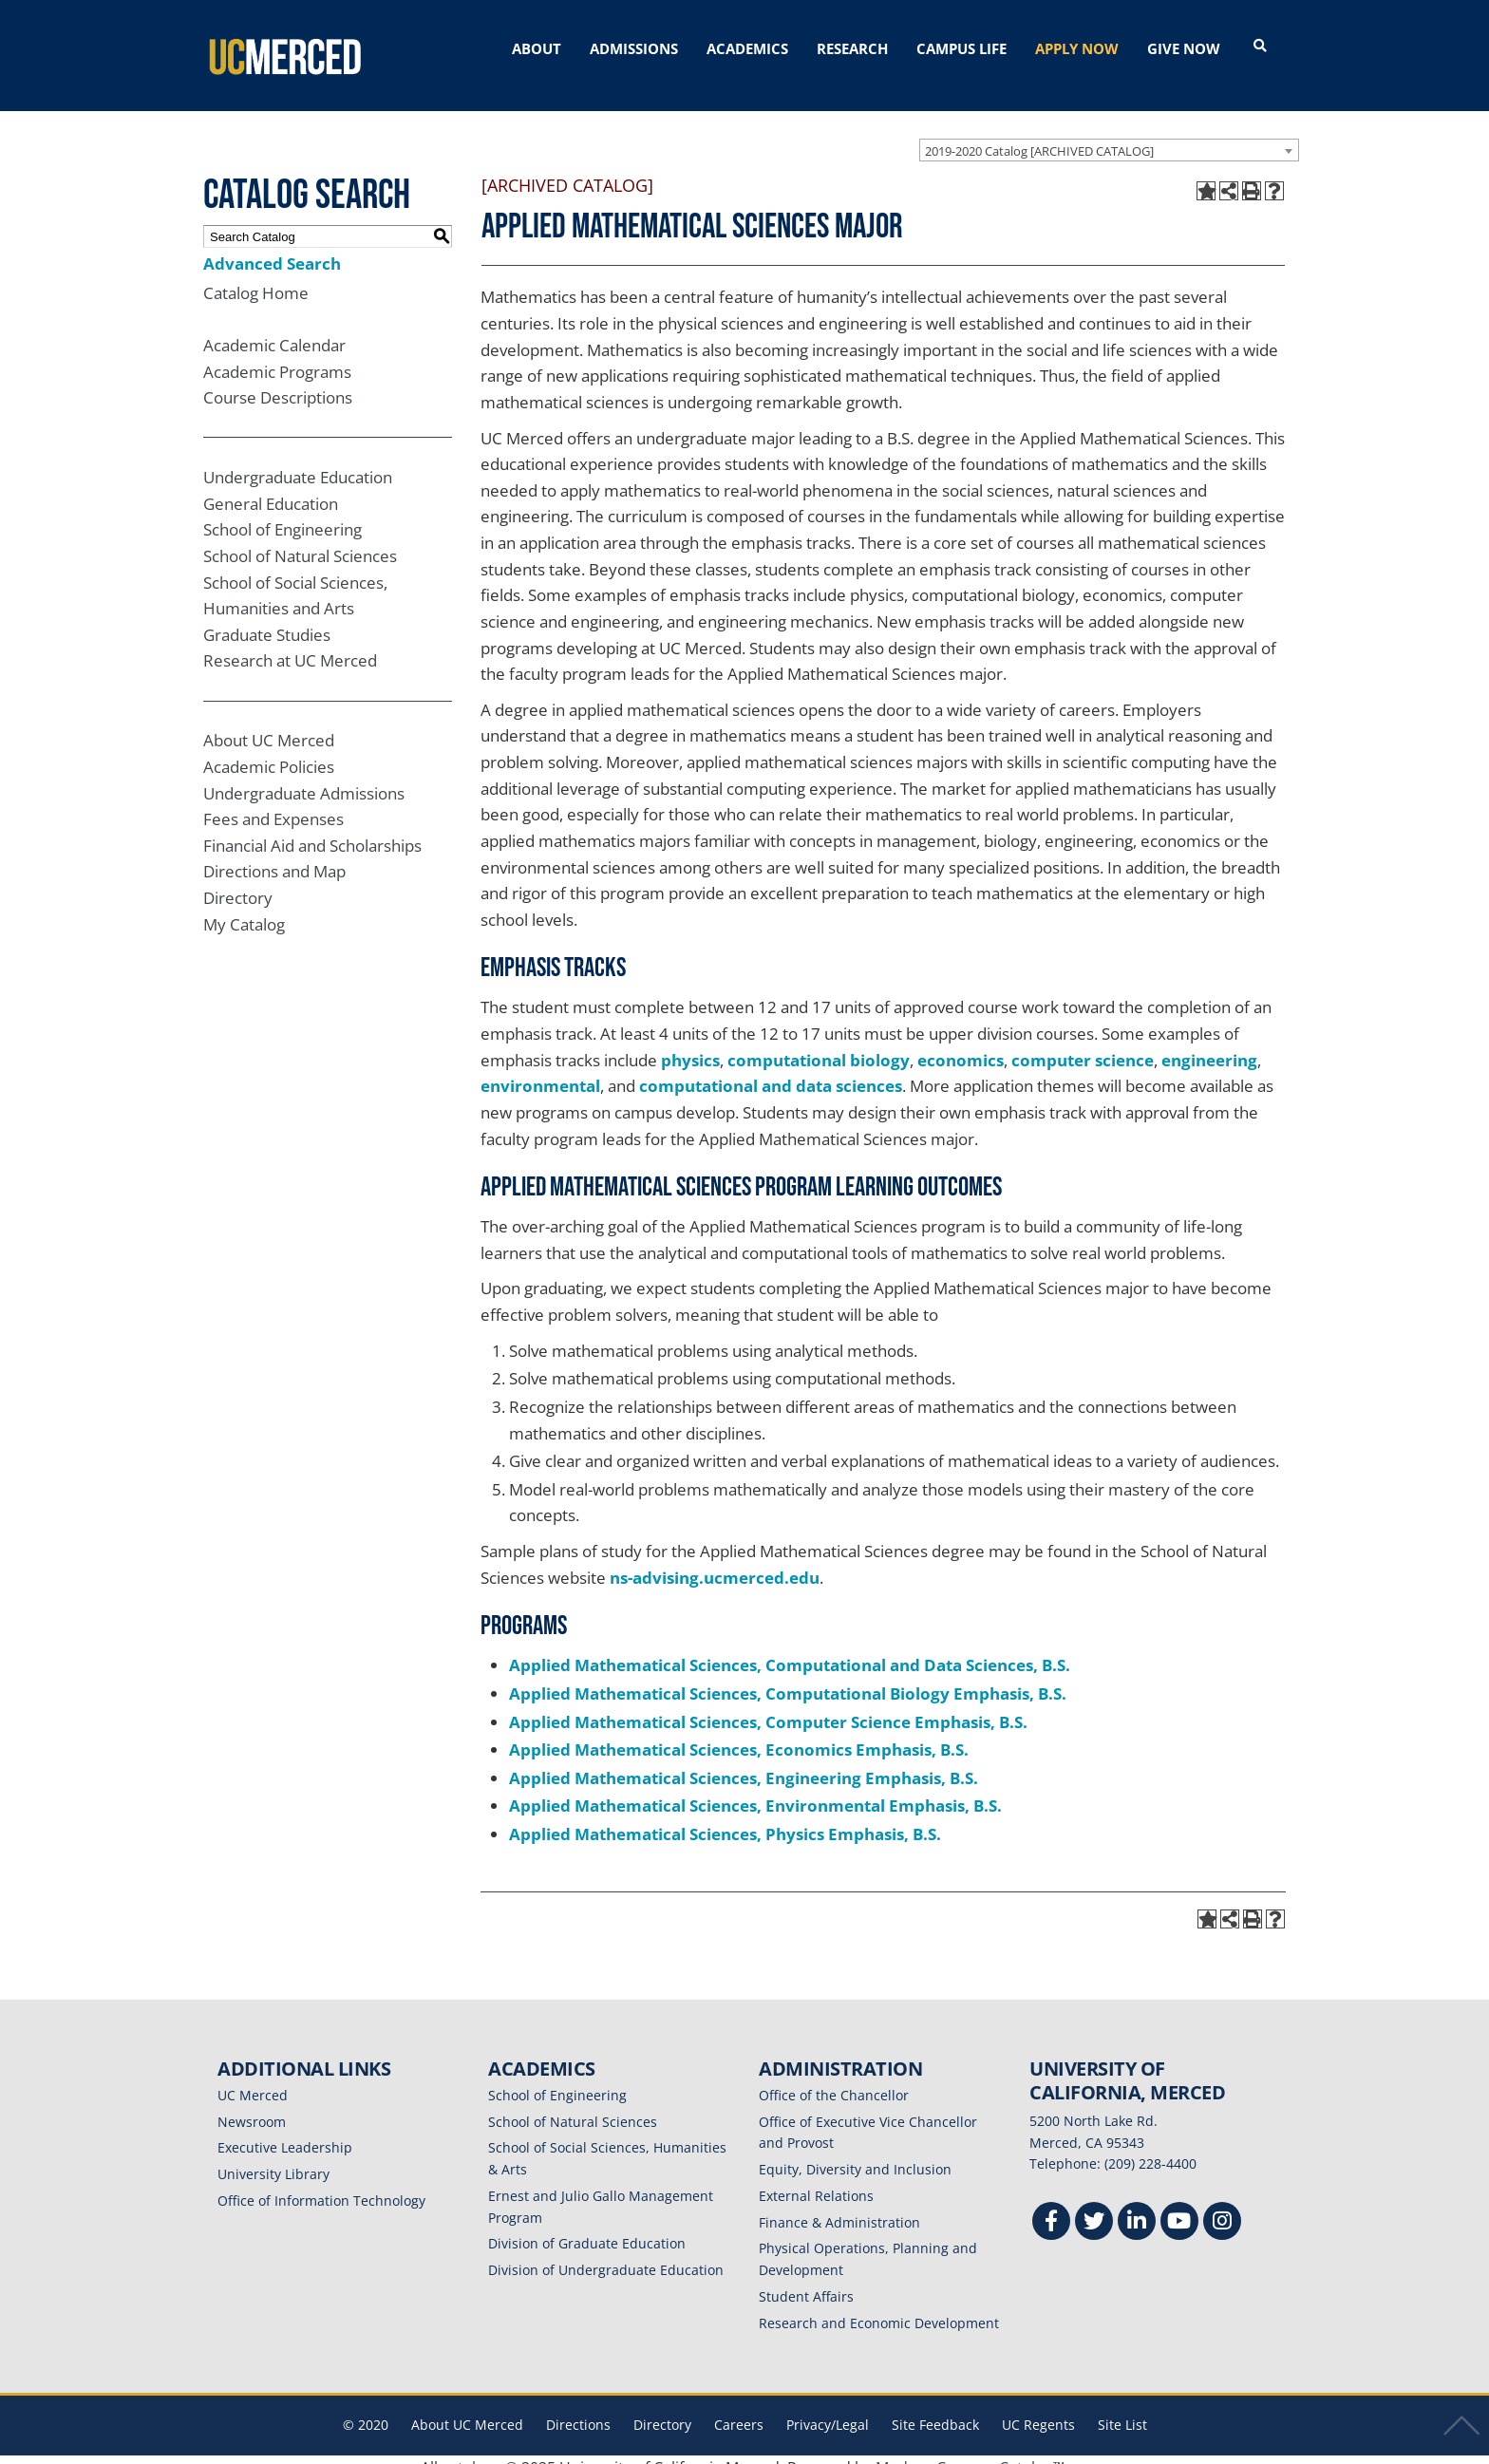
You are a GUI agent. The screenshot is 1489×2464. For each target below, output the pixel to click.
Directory (238, 882)
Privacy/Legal (827, 2409)
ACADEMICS (747, 48)
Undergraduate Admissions (304, 777)
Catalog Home (256, 277)
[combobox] (1109, 133)
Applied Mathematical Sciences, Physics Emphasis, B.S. (725, 1818)
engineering (1209, 1044)
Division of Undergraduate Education (606, 2254)
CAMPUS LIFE (961, 48)
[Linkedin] (1137, 2207)
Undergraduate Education (297, 461)
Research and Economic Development (879, 2307)
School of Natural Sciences (300, 540)
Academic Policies (268, 751)
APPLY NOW (1077, 48)
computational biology (818, 1044)
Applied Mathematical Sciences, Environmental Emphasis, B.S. (755, 1790)
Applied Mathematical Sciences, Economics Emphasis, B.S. (739, 1733)
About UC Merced (268, 725)
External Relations (816, 2180)
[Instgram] (1222, 2207)
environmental (540, 1071)
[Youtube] (1179, 2207)
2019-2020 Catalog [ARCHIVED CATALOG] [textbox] (1039, 134)
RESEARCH (852, 48)
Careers (738, 2409)
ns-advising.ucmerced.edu (715, 1561)
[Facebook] (1051, 2207)
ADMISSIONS (634, 48)
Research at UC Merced (290, 645)
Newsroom (251, 2106)
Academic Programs (277, 356)
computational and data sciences (770, 1071)
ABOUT (536, 48)
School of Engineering (282, 514)
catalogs (471, 2451)
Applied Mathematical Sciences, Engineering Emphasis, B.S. (743, 1762)
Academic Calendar (274, 329)
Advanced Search (272, 247)
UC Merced (252, 2079)
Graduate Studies (266, 619)
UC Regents (1038, 2409)
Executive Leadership (284, 2132)
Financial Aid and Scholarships (312, 829)
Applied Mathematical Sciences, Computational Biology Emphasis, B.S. (787, 1677)
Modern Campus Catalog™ (970, 2451)
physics (690, 1044)
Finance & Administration (839, 2206)
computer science (1082, 1044)
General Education (270, 487)
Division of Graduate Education (587, 2228)
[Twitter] (1094, 2207)
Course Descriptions (277, 382)
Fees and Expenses (273, 804)
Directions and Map (274, 856)
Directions (578, 2409)
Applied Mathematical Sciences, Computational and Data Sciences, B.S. (789, 1650)
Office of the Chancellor (834, 2079)
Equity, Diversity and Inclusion (855, 2153)
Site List (1122, 2409)
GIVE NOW (1183, 48)
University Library (273, 2158)
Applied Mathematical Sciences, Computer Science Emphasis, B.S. (768, 1706)
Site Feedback (935, 2409)
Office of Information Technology (321, 2184)
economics (960, 1044)
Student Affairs (806, 2280)
